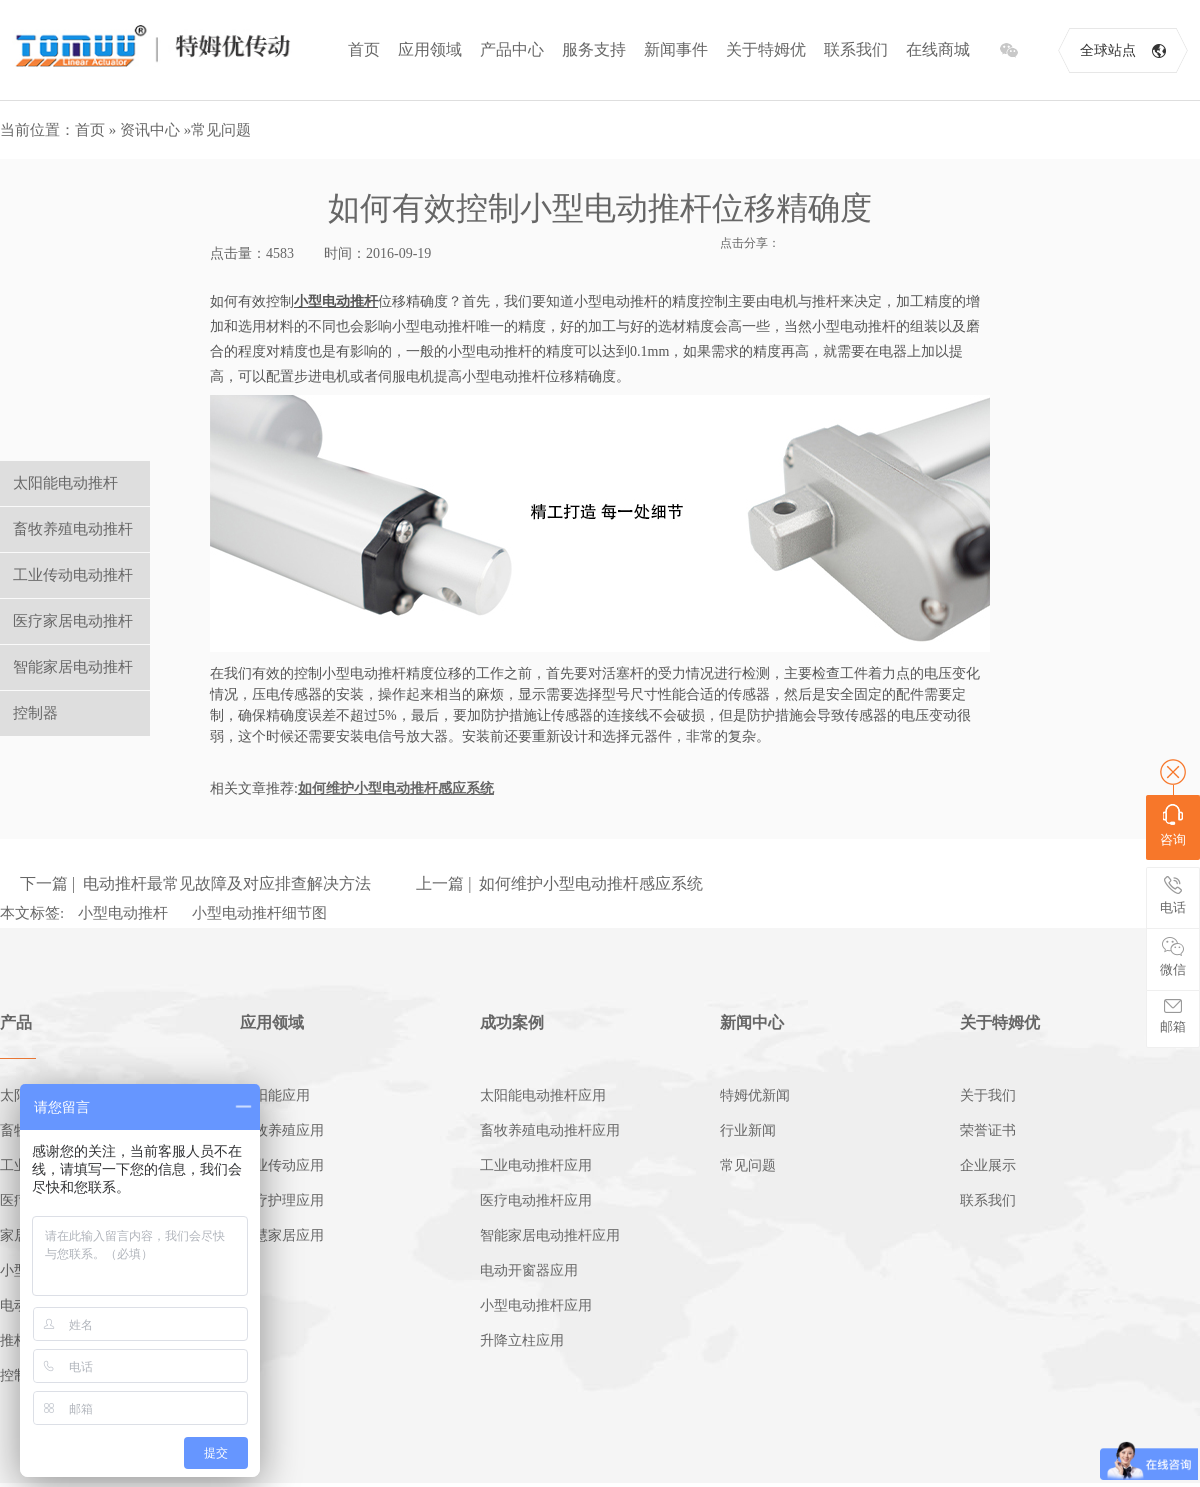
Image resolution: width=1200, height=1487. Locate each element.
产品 (16, 1022)
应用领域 (430, 49)
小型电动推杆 (123, 913)
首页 (364, 49)
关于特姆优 (766, 49)
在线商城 (938, 49)
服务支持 (594, 49)
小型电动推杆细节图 (259, 913)
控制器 (35, 713)
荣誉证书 (988, 1130)
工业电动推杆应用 (536, 1165)
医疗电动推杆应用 (536, 1200)
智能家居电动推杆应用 (550, 1235)
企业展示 (988, 1165)
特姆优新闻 (755, 1095)
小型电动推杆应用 (536, 1305)
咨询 (1173, 825)
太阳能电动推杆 (65, 483)
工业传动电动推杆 (73, 575)
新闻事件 (676, 49)
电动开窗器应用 (529, 1270)
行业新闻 (748, 1130)
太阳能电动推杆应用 (543, 1095)
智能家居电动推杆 (73, 667)
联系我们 (856, 49)
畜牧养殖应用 (282, 1130)
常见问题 (221, 130)
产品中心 (512, 49)
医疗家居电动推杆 (73, 621)
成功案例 (512, 1022)
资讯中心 (150, 130)
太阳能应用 (275, 1095)
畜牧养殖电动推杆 (73, 529)
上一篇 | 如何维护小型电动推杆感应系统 (559, 883)
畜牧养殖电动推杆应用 (550, 1130)
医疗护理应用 (282, 1200)
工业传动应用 (282, 1165)
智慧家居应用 (282, 1235)
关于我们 (988, 1095)
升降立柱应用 (522, 1340)
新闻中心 (752, 1022)
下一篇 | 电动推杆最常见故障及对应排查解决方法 (195, 883)
